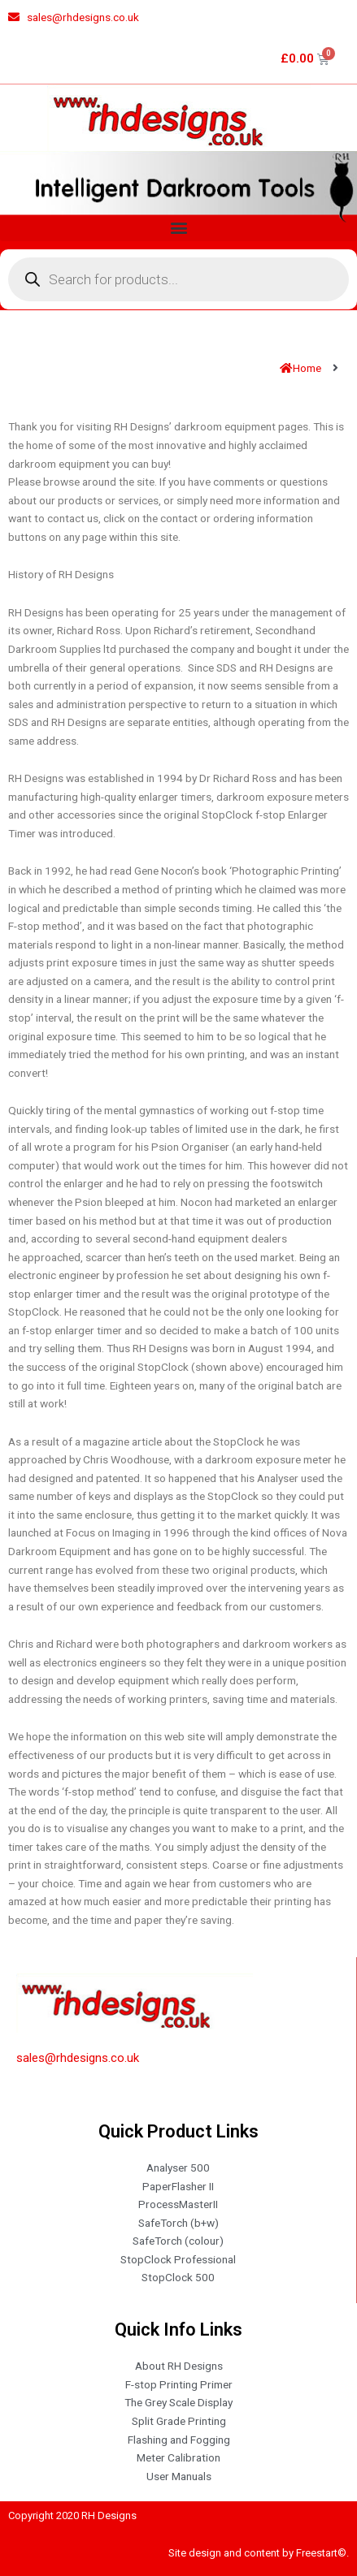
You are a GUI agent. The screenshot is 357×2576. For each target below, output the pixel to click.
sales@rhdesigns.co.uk (77, 2058)
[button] (178, 227)
